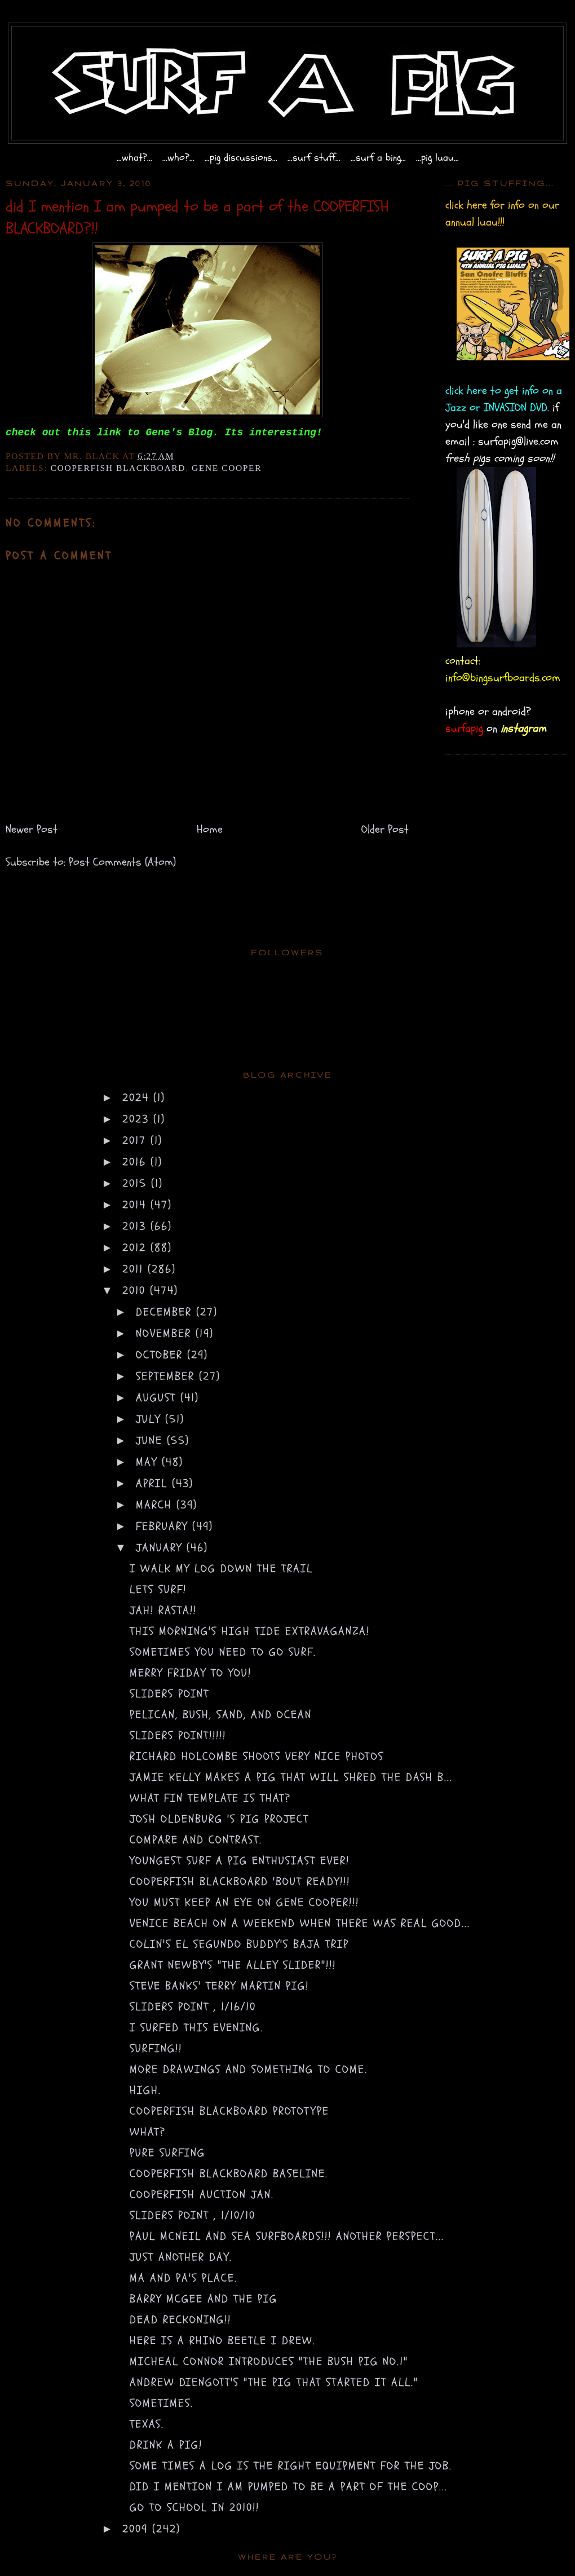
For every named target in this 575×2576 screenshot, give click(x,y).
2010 (136, 1290)
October (161, 1354)
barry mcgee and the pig (203, 2298)
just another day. (181, 2257)
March (156, 1504)
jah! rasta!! (163, 1610)
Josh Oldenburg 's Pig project (219, 1819)
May (149, 1462)
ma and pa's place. (183, 2278)
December (166, 1312)
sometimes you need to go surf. (223, 1652)
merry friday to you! (190, 1672)
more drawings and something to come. (249, 2069)
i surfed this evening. (196, 2027)
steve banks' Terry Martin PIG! (219, 1985)
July (150, 1419)
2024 (137, 1097)
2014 (136, 1204)
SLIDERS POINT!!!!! (178, 1735)
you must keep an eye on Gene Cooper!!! (244, 1902)
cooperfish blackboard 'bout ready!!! (240, 1881)
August (158, 1397)
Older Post (385, 829)
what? (148, 2132)
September (167, 1376)
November (166, 1333)
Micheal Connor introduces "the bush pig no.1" (269, 2361)
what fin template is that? (210, 1798)
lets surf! (158, 1589)
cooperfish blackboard (118, 468)
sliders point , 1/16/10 (193, 2006)
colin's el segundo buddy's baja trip (239, 1944)
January (161, 1547)
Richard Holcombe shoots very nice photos (257, 1756)
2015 (136, 1183)
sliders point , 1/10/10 (192, 2215)
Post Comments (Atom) (122, 862)
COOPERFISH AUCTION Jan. (202, 2194)
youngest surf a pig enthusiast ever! (240, 1860)
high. (145, 2090)
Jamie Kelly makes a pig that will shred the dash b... (291, 1777)
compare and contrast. (196, 1839)
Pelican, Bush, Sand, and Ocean (221, 1714)
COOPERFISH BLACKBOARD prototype (229, 2111)
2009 (137, 2529)
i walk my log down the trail (221, 1568)
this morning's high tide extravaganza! (250, 1631)
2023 (137, 1119)
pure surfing (167, 2152)
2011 (135, 1269)
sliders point (169, 1693)
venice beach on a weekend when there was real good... (300, 1923)
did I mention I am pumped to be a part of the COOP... (289, 2486)
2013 (136, 1226)
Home (210, 829)
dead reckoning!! (180, 2319)
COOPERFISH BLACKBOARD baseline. (229, 2173)
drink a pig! (166, 2445)
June (151, 1440)
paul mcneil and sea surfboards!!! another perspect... (287, 2236)
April (154, 1483)
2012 (136, 1247)
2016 (136, 1162)
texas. (147, 2424)
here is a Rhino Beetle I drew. (223, 2340)
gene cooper (227, 468)
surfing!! (156, 2048)
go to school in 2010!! (194, 2507)
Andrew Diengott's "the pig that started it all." (274, 2382)
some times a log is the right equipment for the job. (291, 2465)
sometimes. (161, 2403)
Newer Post (32, 829)
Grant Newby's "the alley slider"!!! (233, 1965)
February (164, 1526)
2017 (136, 1140)
